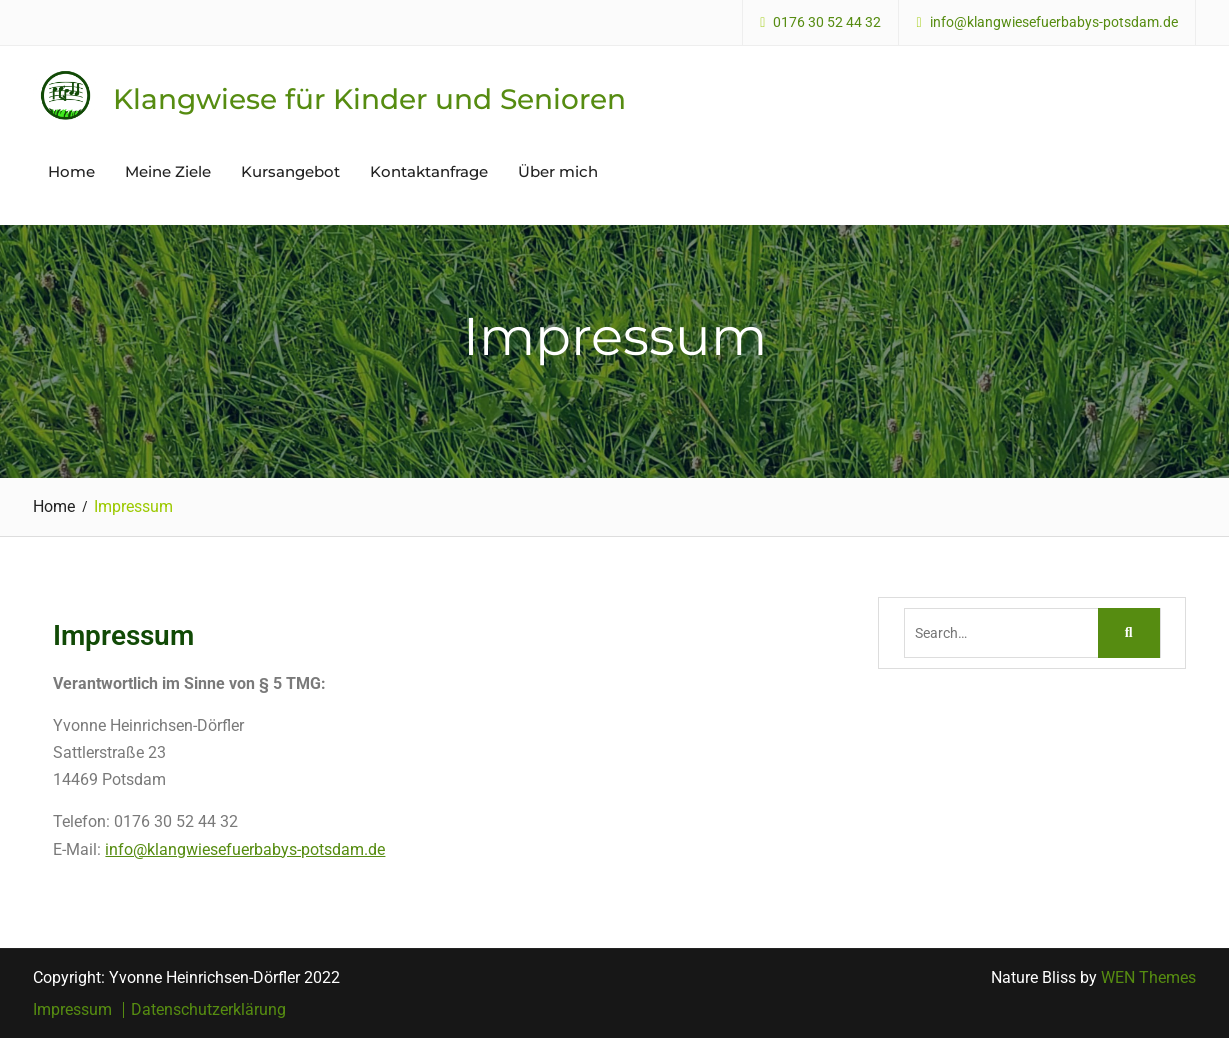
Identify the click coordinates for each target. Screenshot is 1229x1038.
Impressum (72, 1010)
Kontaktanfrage (429, 171)
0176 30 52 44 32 (827, 22)
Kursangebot (290, 171)
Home (71, 171)
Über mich (558, 171)
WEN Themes (1148, 977)
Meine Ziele (168, 171)
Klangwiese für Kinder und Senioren (369, 99)
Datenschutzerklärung (208, 1010)
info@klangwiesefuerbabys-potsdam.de (1054, 22)
